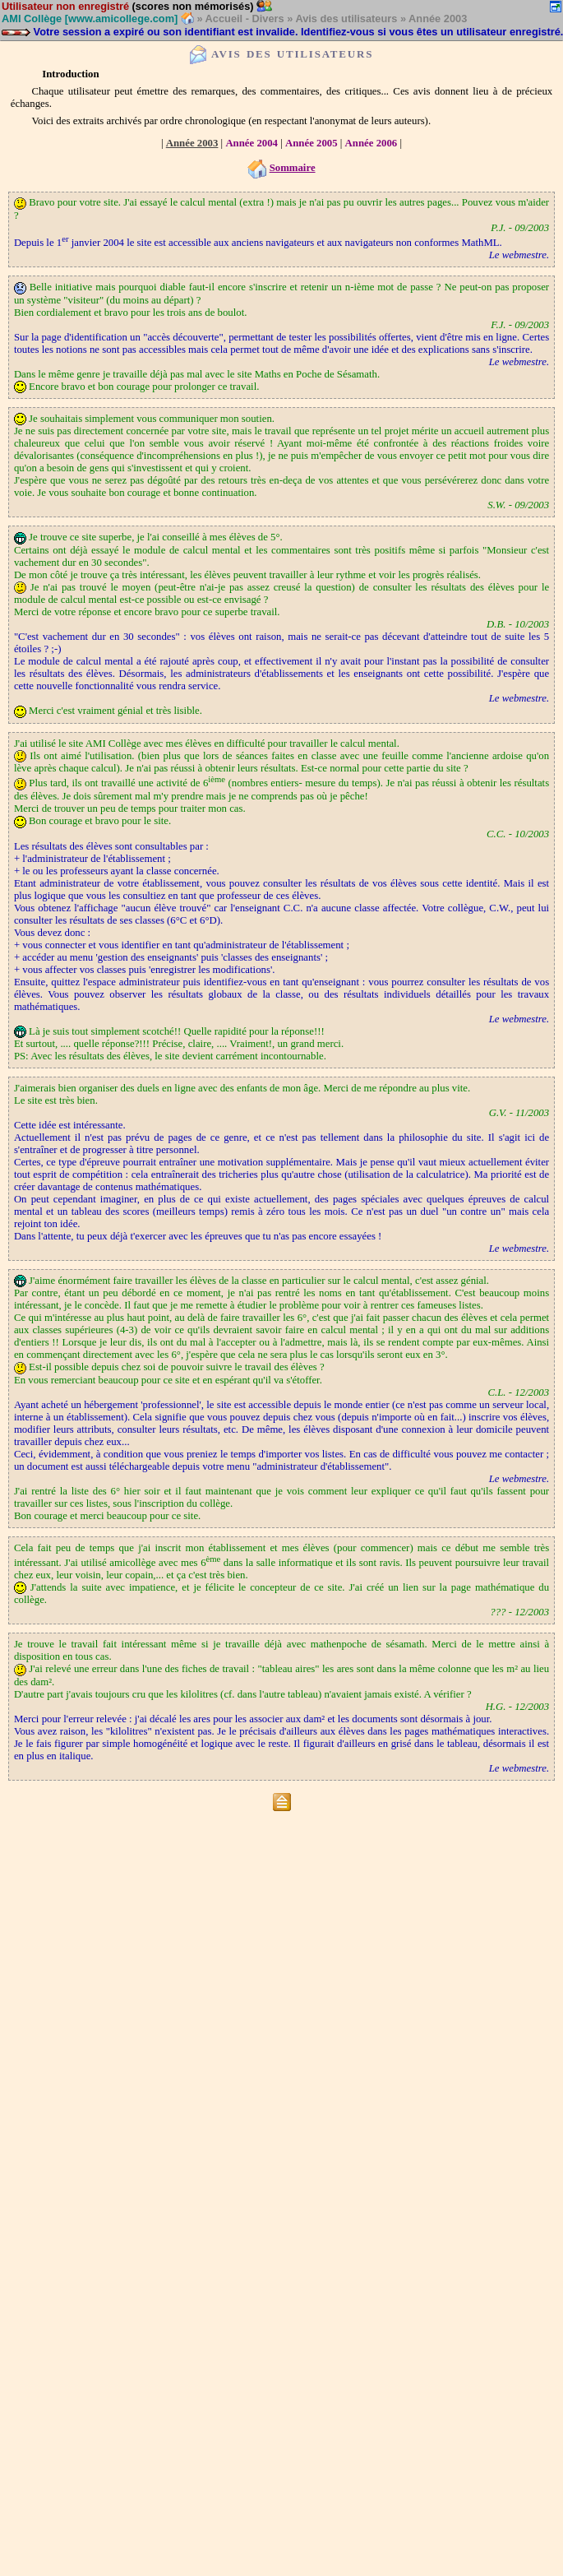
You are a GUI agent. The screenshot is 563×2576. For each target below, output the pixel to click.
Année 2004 (251, 143)
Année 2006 (371, 143)
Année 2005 (311, 143)
